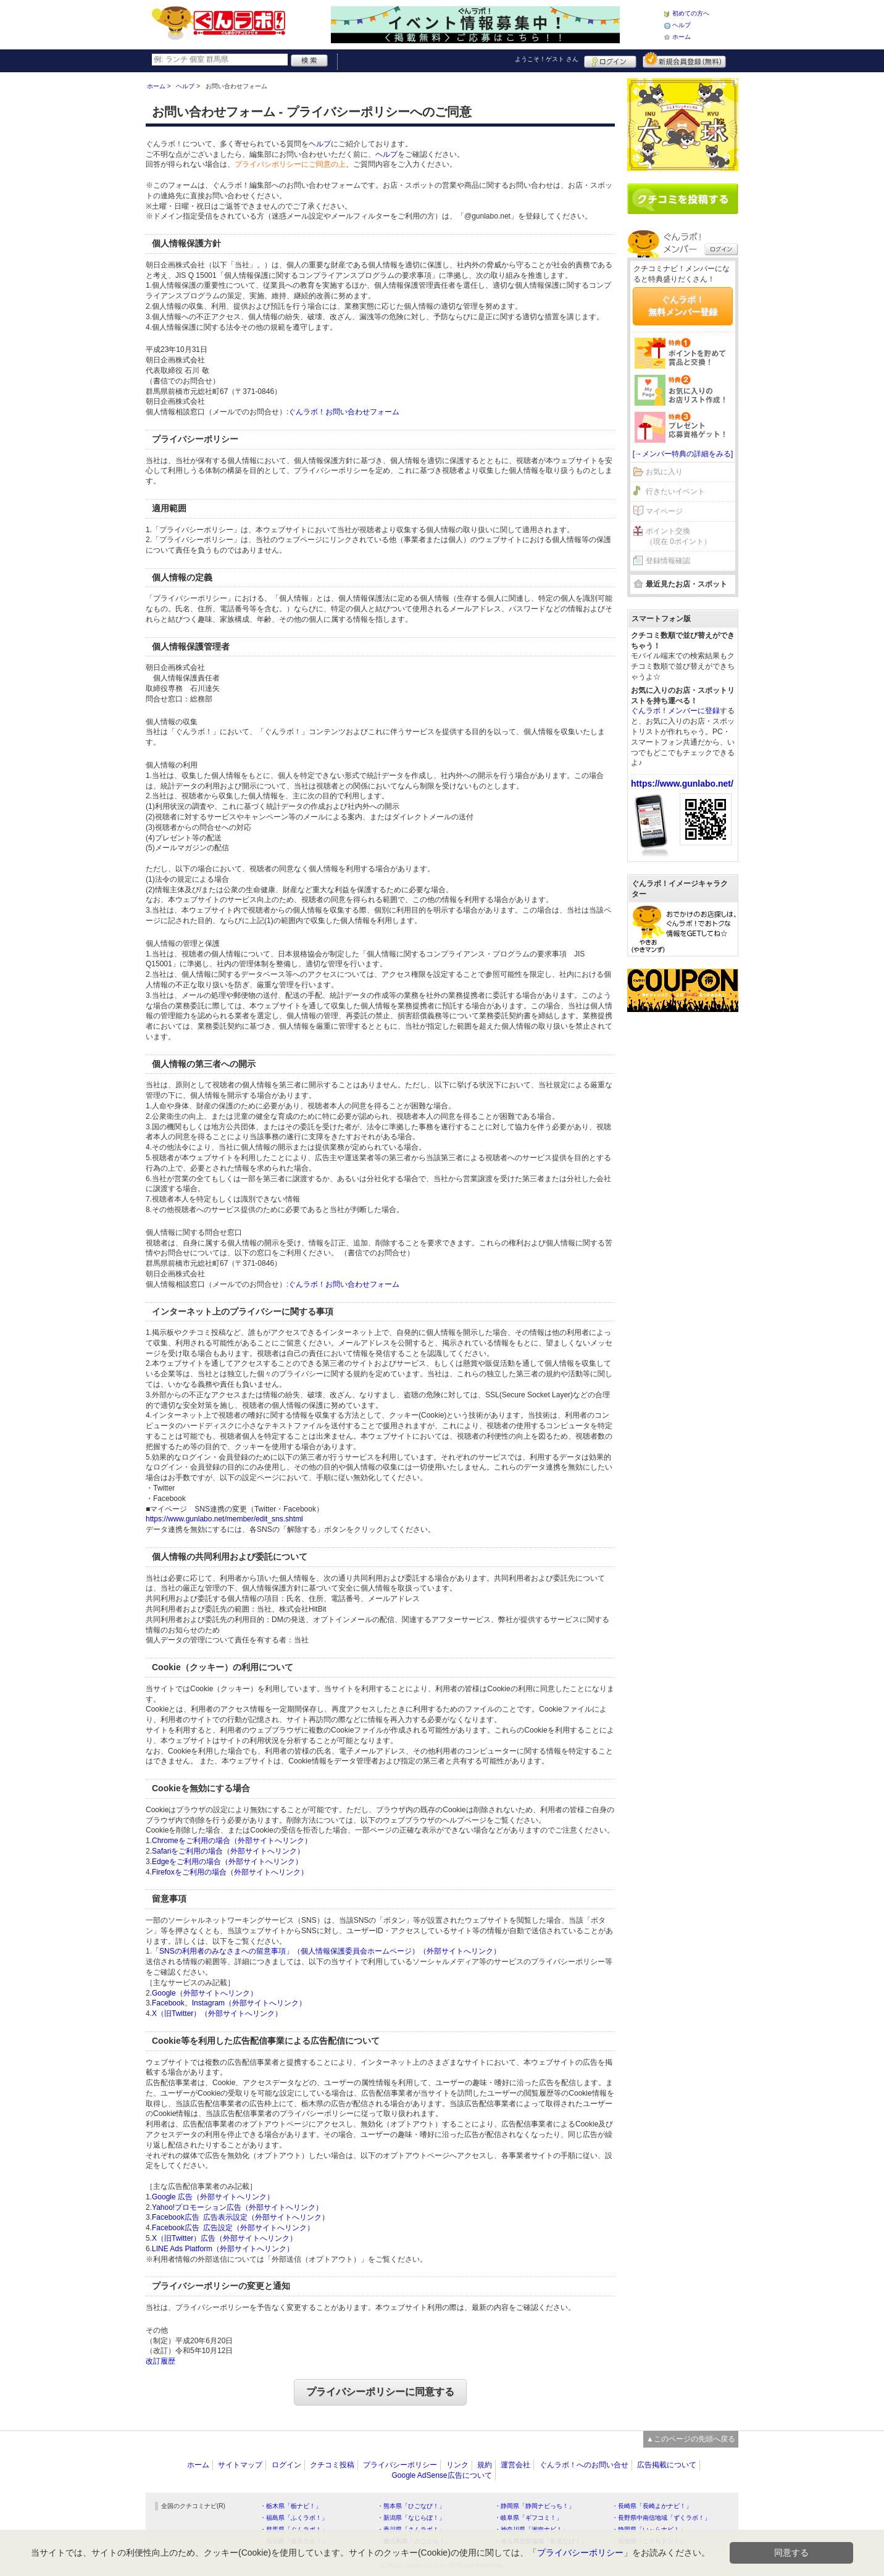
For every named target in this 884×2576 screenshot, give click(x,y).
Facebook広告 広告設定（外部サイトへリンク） (233, 2227)
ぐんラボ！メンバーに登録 (675, 710)
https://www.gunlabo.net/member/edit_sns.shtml (224, 1519)
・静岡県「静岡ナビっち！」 (534, 2506)
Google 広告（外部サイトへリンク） (213, 2197)
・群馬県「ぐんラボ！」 (294, 2529)
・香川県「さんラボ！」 (411, 2529)
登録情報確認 (668, 560)
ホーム (681, 36)
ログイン (610, 60)
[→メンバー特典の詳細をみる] (683, 454)
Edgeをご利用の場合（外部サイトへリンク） (227, 1861)
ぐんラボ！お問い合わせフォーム (343, 412)
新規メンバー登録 (684, 60)
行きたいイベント (675, 491)
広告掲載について (666, 2465)
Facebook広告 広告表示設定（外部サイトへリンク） (240, 2217)
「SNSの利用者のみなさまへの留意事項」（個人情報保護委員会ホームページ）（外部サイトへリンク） (326, 1951)
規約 (484, 2465)
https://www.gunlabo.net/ (682, 783)
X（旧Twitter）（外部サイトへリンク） (217, 2013)
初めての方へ (690, 13)
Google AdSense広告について (441, 2475)
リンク (457, 2465)
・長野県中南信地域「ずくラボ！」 (661, 2517)
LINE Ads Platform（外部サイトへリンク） (223, 2248)
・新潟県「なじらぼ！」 (411, 2517)
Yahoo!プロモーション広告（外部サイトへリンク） (237, 2207)
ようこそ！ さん (546, 59)
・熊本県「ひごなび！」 (411, 2506)
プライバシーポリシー (400, 2465)
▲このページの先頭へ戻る (690, 2439)
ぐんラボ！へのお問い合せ (584, 2465)
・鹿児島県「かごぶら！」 (414, 2541)
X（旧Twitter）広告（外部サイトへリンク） (224, 2238)
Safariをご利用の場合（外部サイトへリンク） (228, 1851)
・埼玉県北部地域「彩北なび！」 (540, 2541)
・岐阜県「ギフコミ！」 (528, 2517)
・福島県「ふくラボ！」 (294, 2517)
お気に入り (664, 471)
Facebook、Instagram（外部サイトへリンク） (229, 2003)
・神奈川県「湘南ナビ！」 (531, 2529)
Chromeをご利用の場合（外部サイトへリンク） (232, 1840)
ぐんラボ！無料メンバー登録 (682, 306)
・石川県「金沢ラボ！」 (294, 2541)
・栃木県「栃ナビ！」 (291, 2506)
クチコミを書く (682, 198)
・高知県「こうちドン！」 (649, 2541)
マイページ (664, 511)
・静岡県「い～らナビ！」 (649, 2529)
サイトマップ (240, 2465)
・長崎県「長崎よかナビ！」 (652, 2506)
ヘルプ (681, 25)
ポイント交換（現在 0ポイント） (678, 536)
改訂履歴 (160, 2361)
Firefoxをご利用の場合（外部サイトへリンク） (230, 1872)
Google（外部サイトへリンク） (204, 1993)
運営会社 (515, 2465)
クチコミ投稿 (332, 2465)
